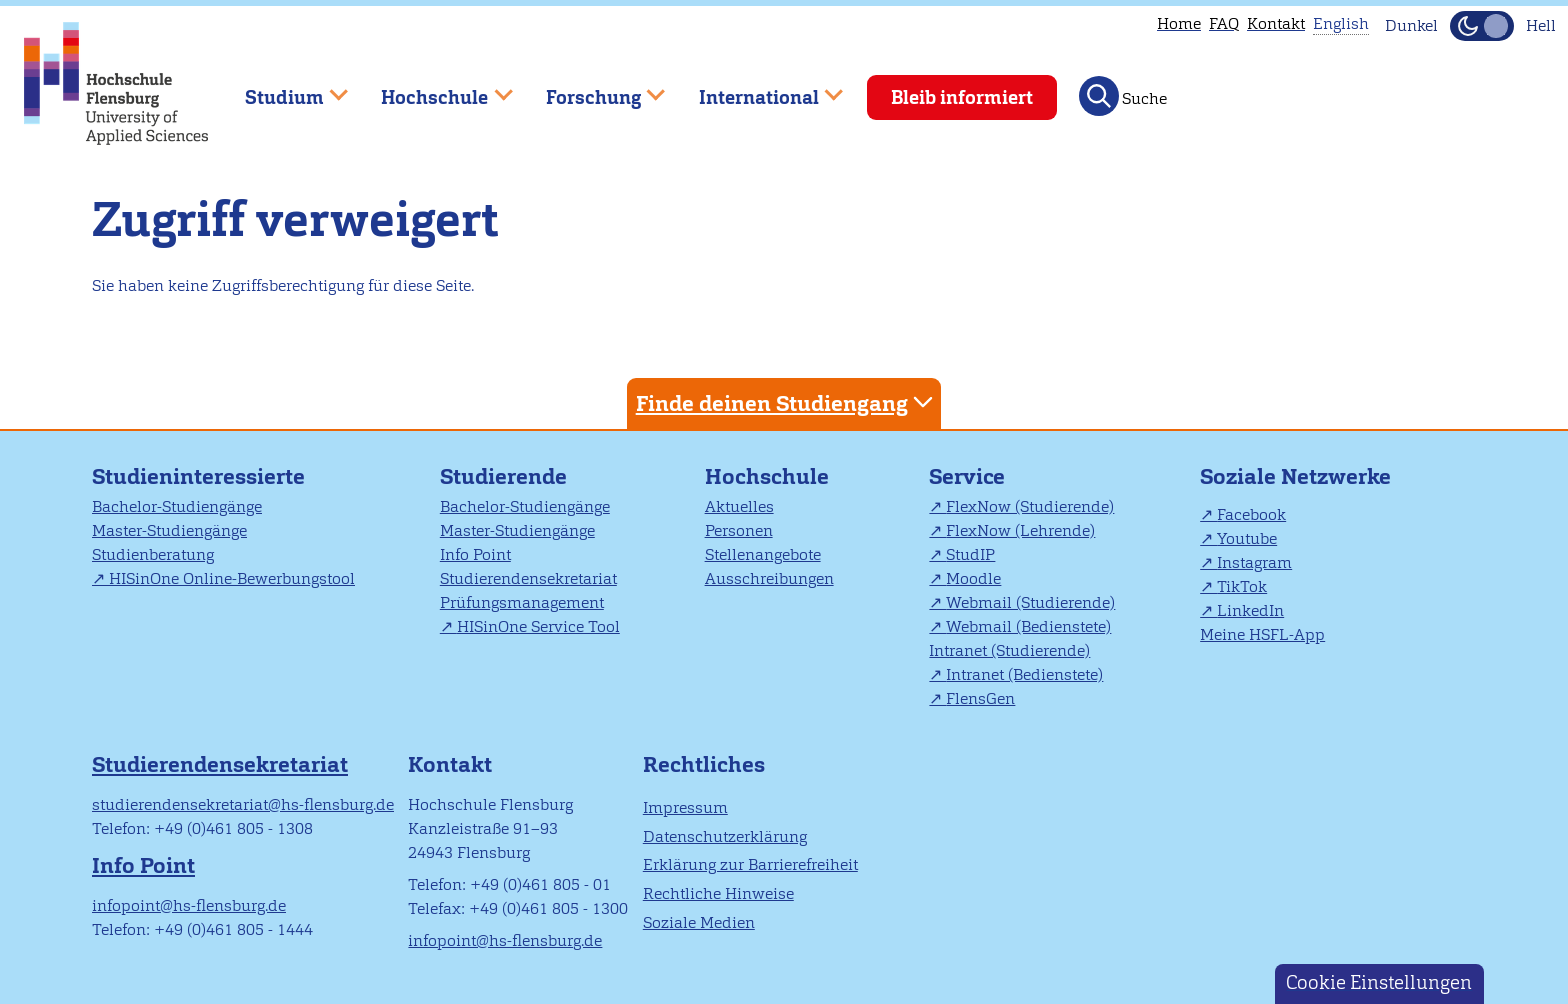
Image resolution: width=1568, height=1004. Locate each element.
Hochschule (767, 476)
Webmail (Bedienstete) (1028, 626)
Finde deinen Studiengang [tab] (787, 402)
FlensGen (980, 698)
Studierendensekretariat (528, 578)
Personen (739, 530)
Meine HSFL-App (1262, 634)
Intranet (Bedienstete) (1024, 674)
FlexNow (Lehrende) (1020, 530)
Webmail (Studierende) (1030, 602)
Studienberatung (153, 554)
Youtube (1247, 538)
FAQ (1224, 23)
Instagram (1254, 562)
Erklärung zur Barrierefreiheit (750, 864)
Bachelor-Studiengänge (177, 506)
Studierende (503, 476)
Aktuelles (739, 506)
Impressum (685, 807)
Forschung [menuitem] (591, 88)
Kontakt (1276, 23)
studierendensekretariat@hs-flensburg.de (243, 804)
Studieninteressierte (198, 476)
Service (967, 476)
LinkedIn (1250, 610)
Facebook (1251, 514)
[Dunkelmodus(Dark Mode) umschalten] (1482, 26)
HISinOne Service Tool (538, 626)
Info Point (475, 554)
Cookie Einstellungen (1379, 982)
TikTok (1242, 586)
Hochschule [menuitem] (433, 88)
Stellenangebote (763, 554)
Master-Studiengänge (169, 530)
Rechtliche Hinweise (718, 893)
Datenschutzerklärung (725, 836)
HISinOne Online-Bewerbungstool (232, 578)
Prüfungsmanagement (522, 602)
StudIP (970, 554)
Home (1179, 23)
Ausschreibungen (769, 578)
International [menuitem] (756, 88)
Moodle (973, 578)
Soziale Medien (699, 922)
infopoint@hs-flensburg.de (189, 905)
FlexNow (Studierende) (1030, 506)
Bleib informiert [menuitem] (962, 97)
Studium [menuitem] (282, 88)
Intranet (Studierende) (1009, 650)
